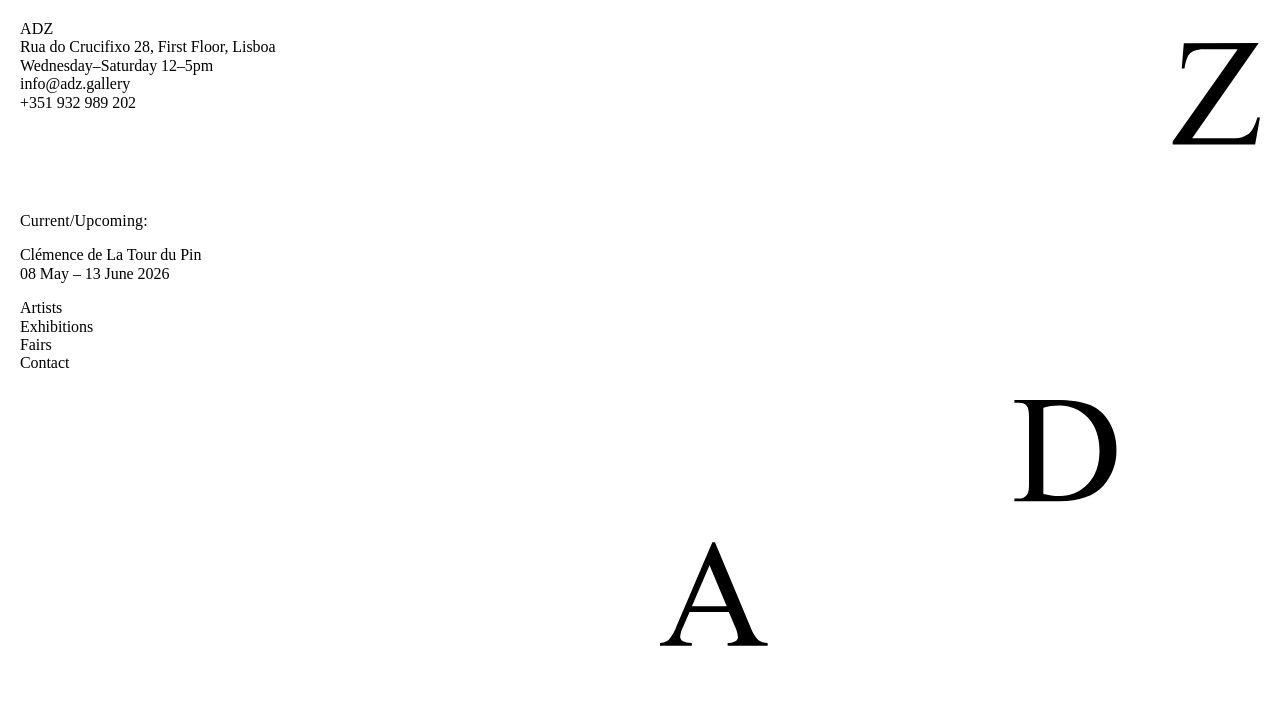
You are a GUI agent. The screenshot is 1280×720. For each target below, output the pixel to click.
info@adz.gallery (75, 83)
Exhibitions (66, 326)
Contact (54, 362)
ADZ (36, 28)
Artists (51, 307)
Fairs (46, 344)
